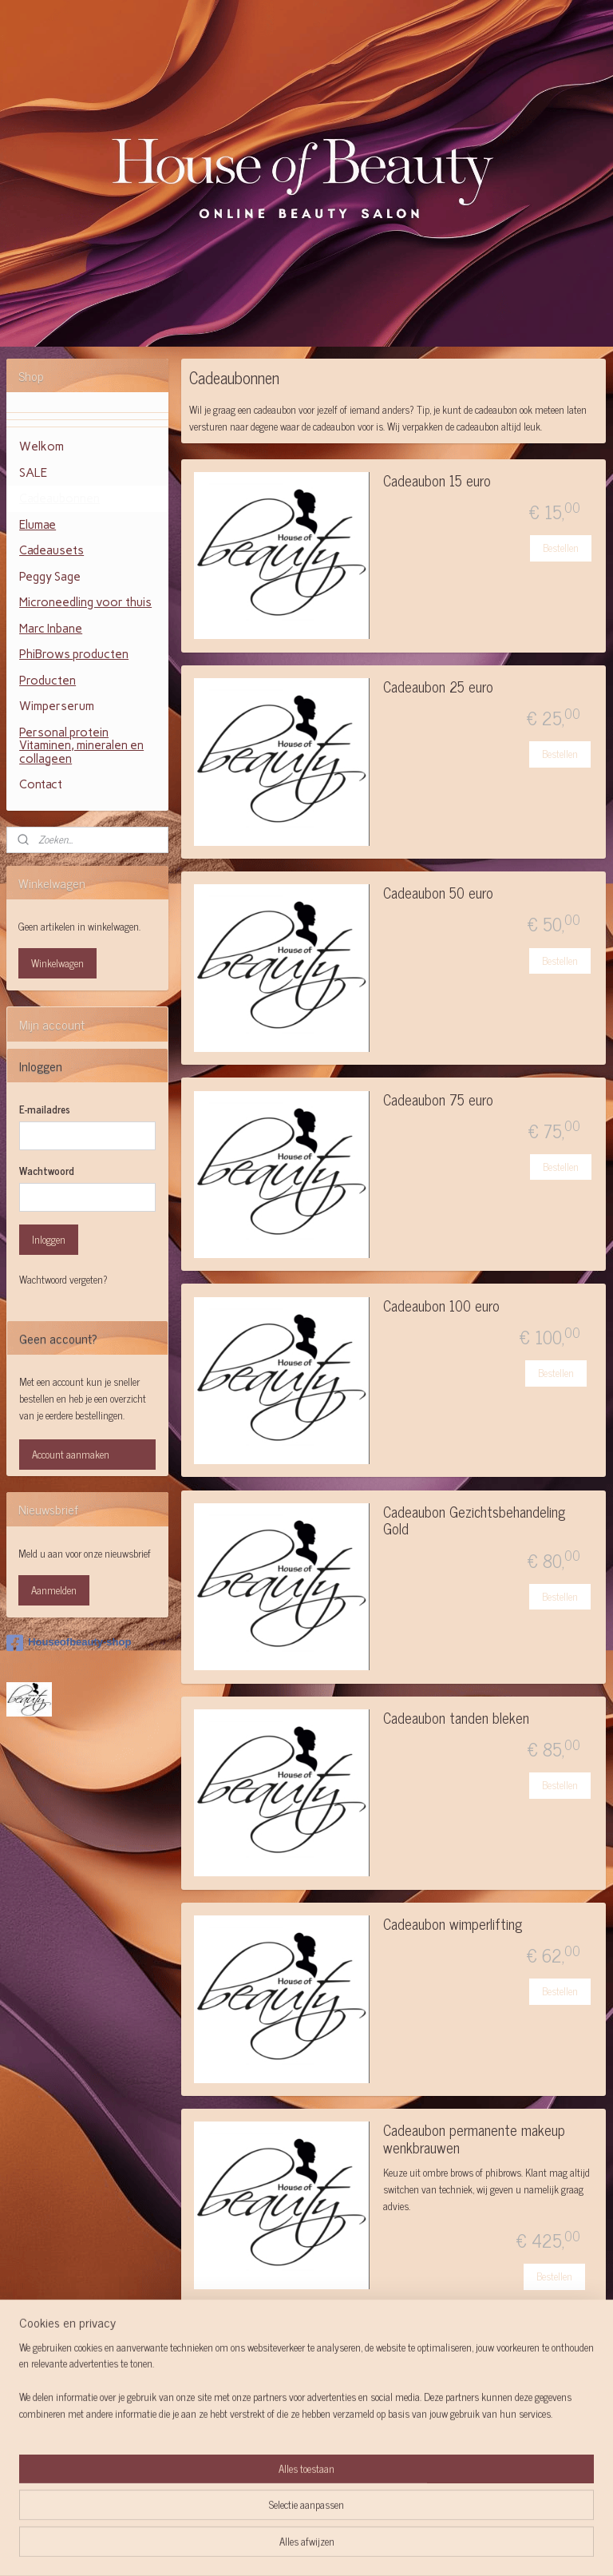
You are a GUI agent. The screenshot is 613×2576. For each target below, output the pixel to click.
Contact (40, 784)
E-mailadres (44, 1109)
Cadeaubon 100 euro (441, 1307)
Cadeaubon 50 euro (438, 894)
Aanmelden (54, 1590)
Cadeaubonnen (59, 498)
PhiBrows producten (74, 654)
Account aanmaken (70, 1454)
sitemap (269, 2546)
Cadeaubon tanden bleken (456, 1719)
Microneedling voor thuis (85, 602)
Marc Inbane (50, 628)
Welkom (41, 446)
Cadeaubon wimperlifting (452, 1925)
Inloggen (48, 1239)
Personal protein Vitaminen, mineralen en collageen (81, 745)
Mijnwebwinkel (445, 2546)
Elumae (37, 525)
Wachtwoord (46, 1171)
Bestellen (561, 547)
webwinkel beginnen (337, 2546)
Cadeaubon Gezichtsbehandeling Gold (474, 1522)
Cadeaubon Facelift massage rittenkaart (464, 2348)
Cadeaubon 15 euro (437, 482)
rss (293, 2546)
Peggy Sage (50, 577)
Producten (47, 680)
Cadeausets (51, 550)
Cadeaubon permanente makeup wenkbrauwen (474, 2140)
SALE (33, 473)
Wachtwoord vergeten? (63, 1280)
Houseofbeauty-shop (68, 1643)
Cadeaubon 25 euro (438, 688)
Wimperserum (56, 706)
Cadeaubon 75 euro (438, 1101)
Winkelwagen (57, 963)
